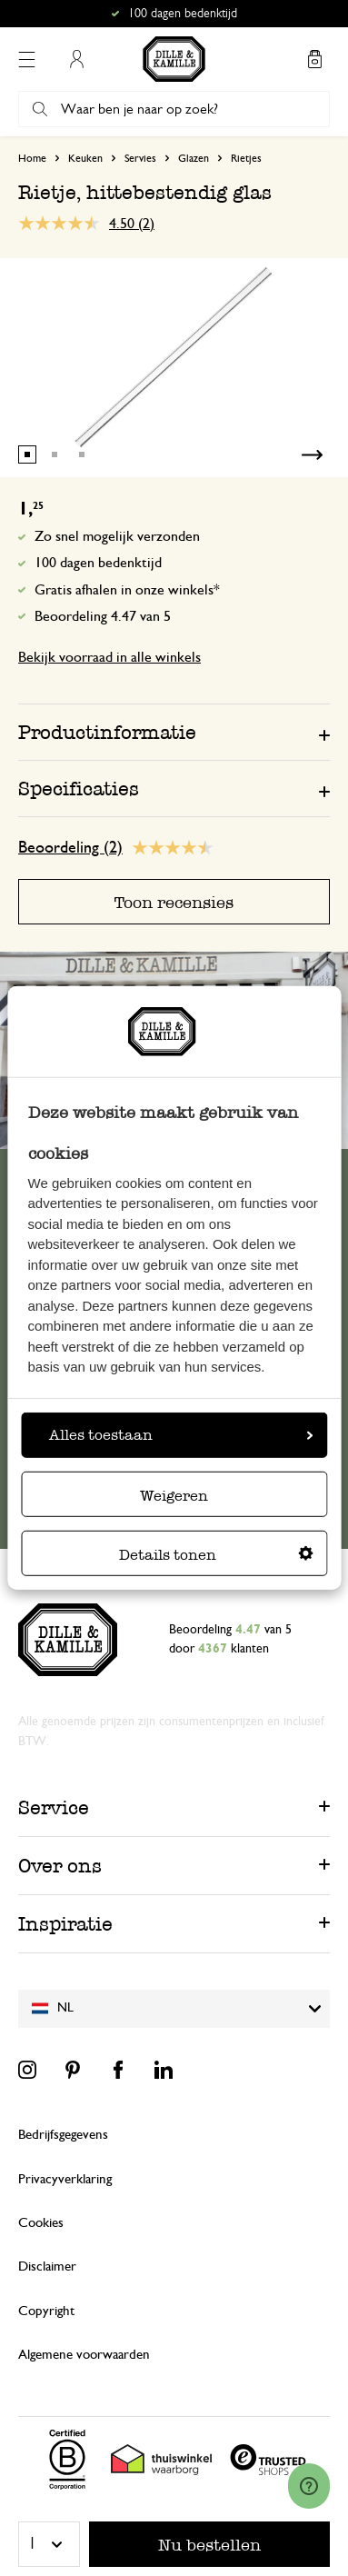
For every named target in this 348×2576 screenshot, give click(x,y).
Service (53, 1807)
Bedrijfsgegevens (63, 2135)
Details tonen (216, 1554)
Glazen (193, 158)
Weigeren (174, 1495)
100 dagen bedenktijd (98, 562)
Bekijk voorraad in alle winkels (109, 657)
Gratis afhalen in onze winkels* (127, 590)
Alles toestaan (181, 1434)
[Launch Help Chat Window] (309, 2486)
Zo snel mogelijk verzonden (117, 536)
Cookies (41, 2223)
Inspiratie (65, 1923)
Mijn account (76, 59)
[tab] (174, 732)
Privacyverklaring (65, 2179)
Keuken (85, 158)
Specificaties (78, 788)
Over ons (60, 1865)
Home (32, 158)
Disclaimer (47, 2266)
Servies (140, 158)
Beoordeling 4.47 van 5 (103, 616)
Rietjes (246, 158)
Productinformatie (107, 732)
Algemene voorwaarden (84, 2354)
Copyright (46, 2311)
